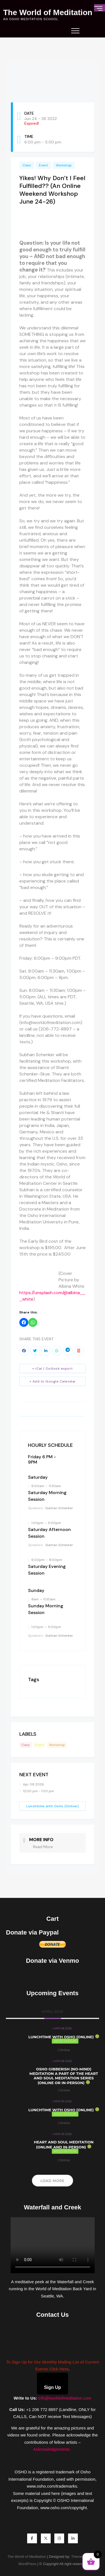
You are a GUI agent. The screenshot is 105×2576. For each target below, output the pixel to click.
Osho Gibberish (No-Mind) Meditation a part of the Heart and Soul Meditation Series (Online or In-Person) (63, 2076)
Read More (43, 1846)
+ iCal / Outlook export (52, 1368)
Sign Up (52, 2387)
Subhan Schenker (59, 1508)
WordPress (27, 2564)
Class (26, 165)
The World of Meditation (47, 12)
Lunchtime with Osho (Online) (52, 1806)
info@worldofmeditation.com (64, 2398)
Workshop (64, 165)
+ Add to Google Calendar (52, 1381)
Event (43, 165)
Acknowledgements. (52, 2449)
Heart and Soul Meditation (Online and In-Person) (64, 2144)
